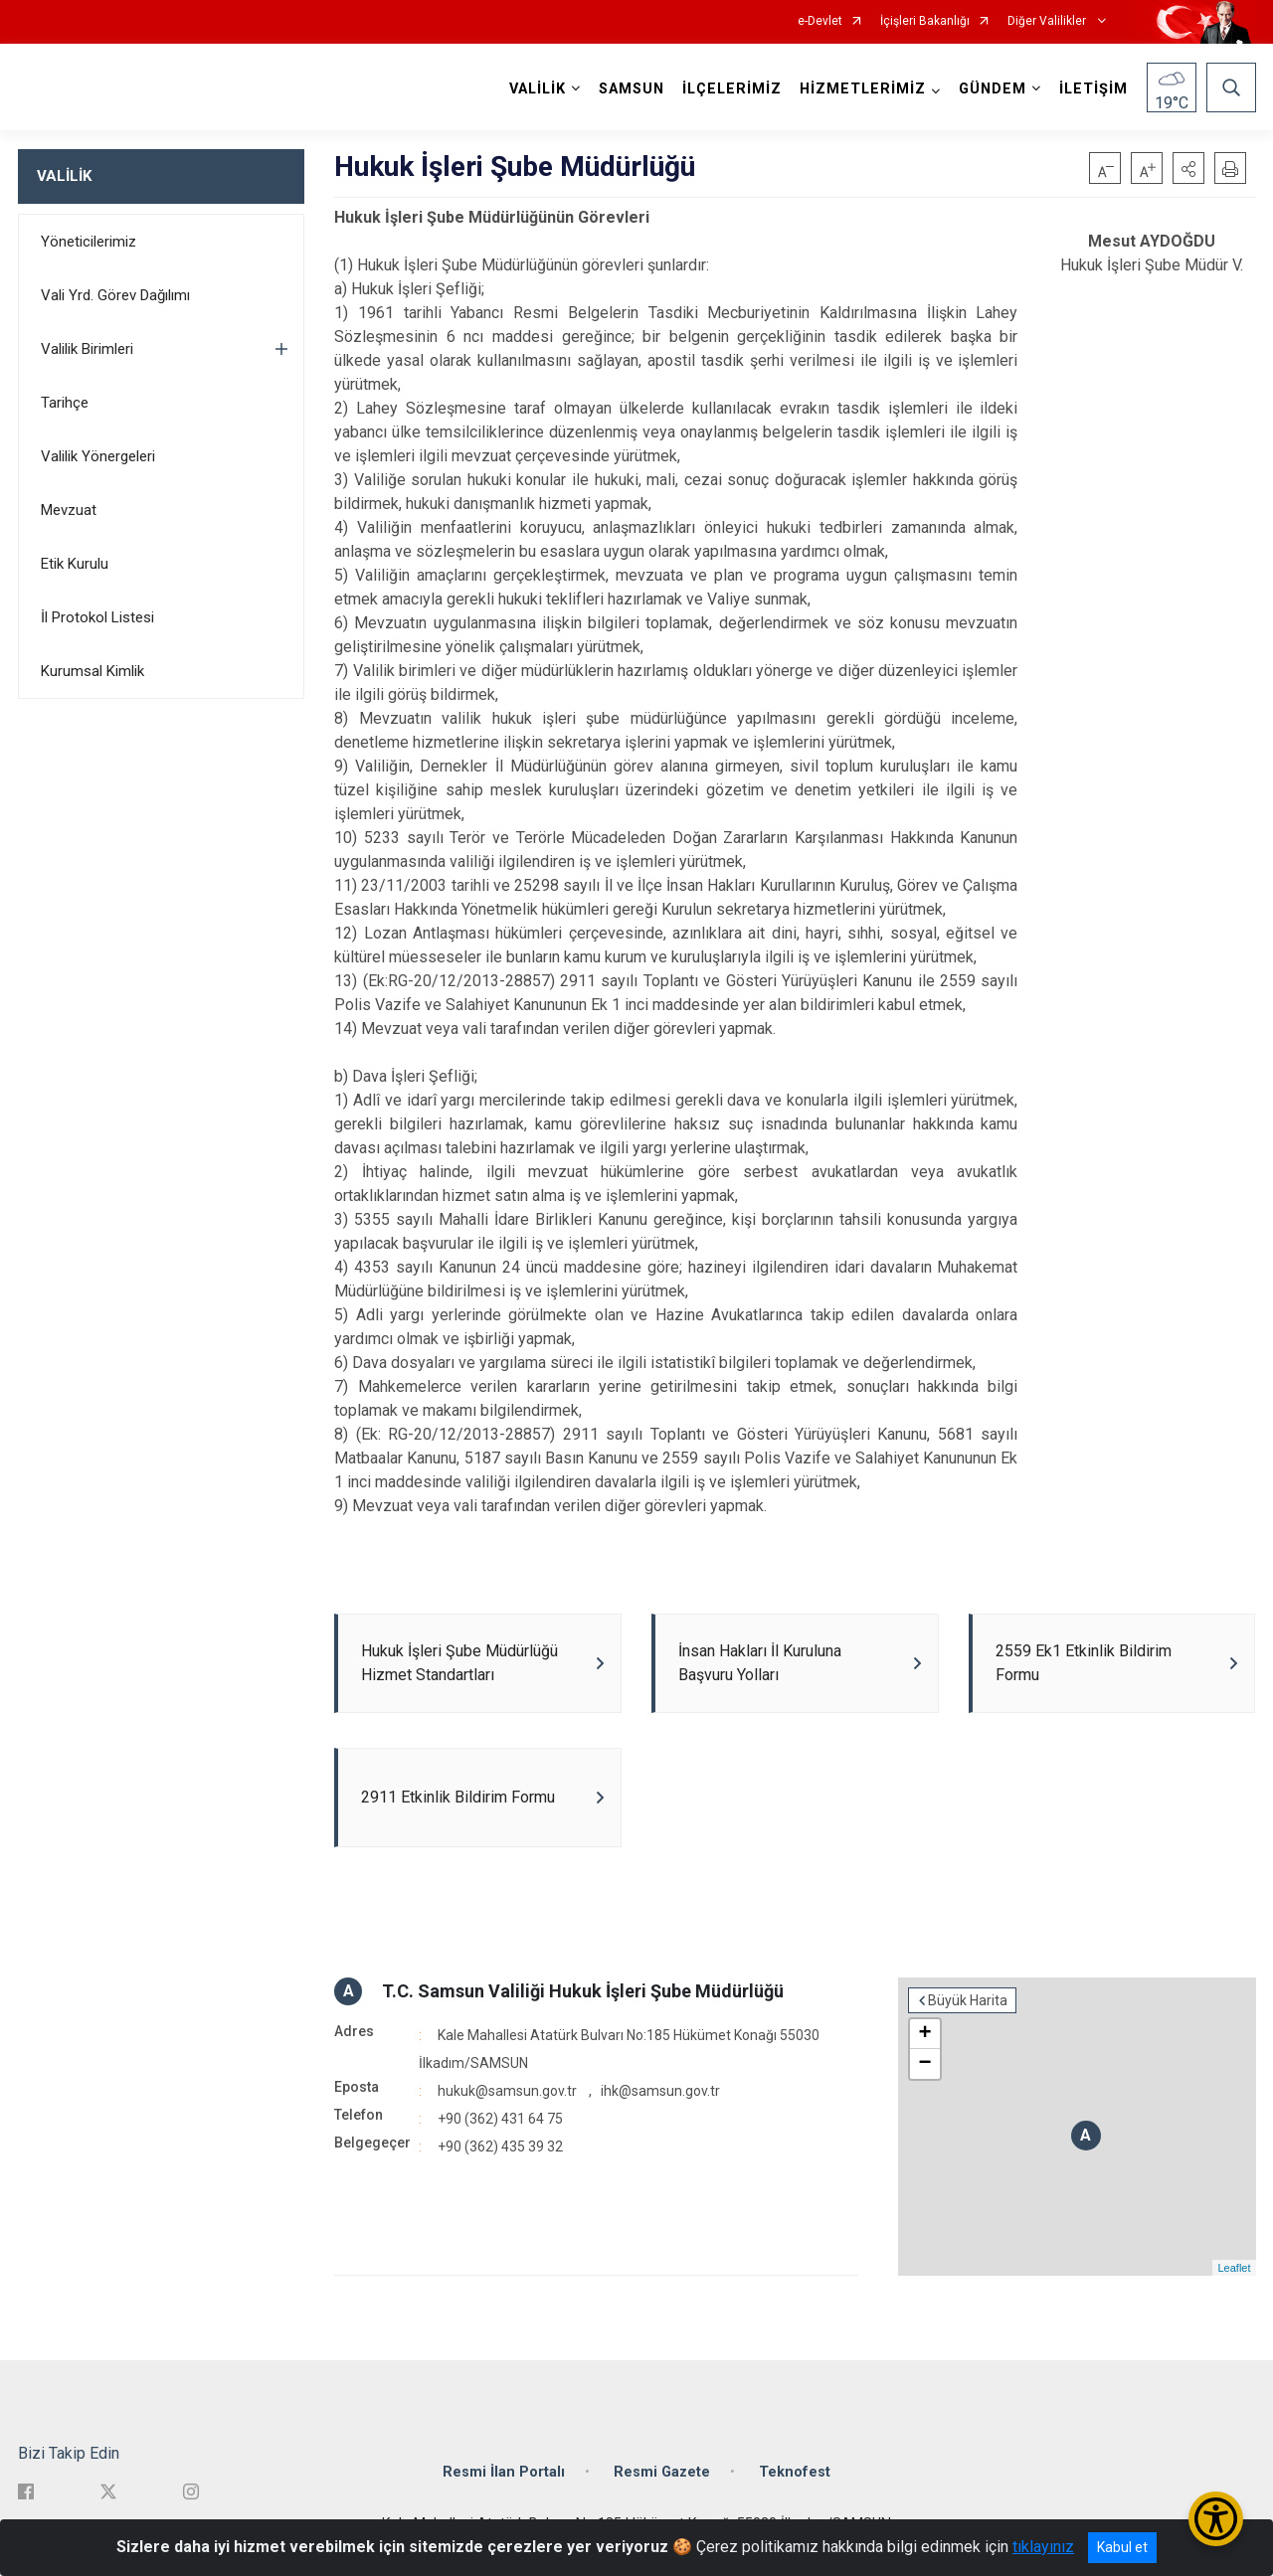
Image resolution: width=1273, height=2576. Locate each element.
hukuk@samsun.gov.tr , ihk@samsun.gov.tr (579, 2091)
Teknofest (794, 2472)
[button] (1188, 168)
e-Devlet (820, 21)
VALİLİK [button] (537, 89)
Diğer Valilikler (1048, 21)
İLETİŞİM (1093, 89)
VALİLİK (64, 176)
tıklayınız (1043, 2546)
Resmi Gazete (662, 2472)
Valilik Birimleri (87, 349)
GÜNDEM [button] (992, 89)
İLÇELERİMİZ (732, 89)
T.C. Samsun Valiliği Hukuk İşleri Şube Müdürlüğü (583, 1990)
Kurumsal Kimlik (92, 671)
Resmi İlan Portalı (504, 2472)
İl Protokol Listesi (97, 617)
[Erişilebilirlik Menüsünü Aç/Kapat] (1215, 2518)
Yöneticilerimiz (88, 242)
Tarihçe (65, 403)
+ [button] (924, 2034)
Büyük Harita (967, 2000)
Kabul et (1122, 2547)
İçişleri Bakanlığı (925, 21)
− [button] (924, 2064)
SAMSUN (631, 89)
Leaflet (1233, 2268)
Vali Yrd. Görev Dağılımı (115, 295)
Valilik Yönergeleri (98, 456)
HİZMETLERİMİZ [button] (863, 89)
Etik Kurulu (74, 564)
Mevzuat (68, 510)
